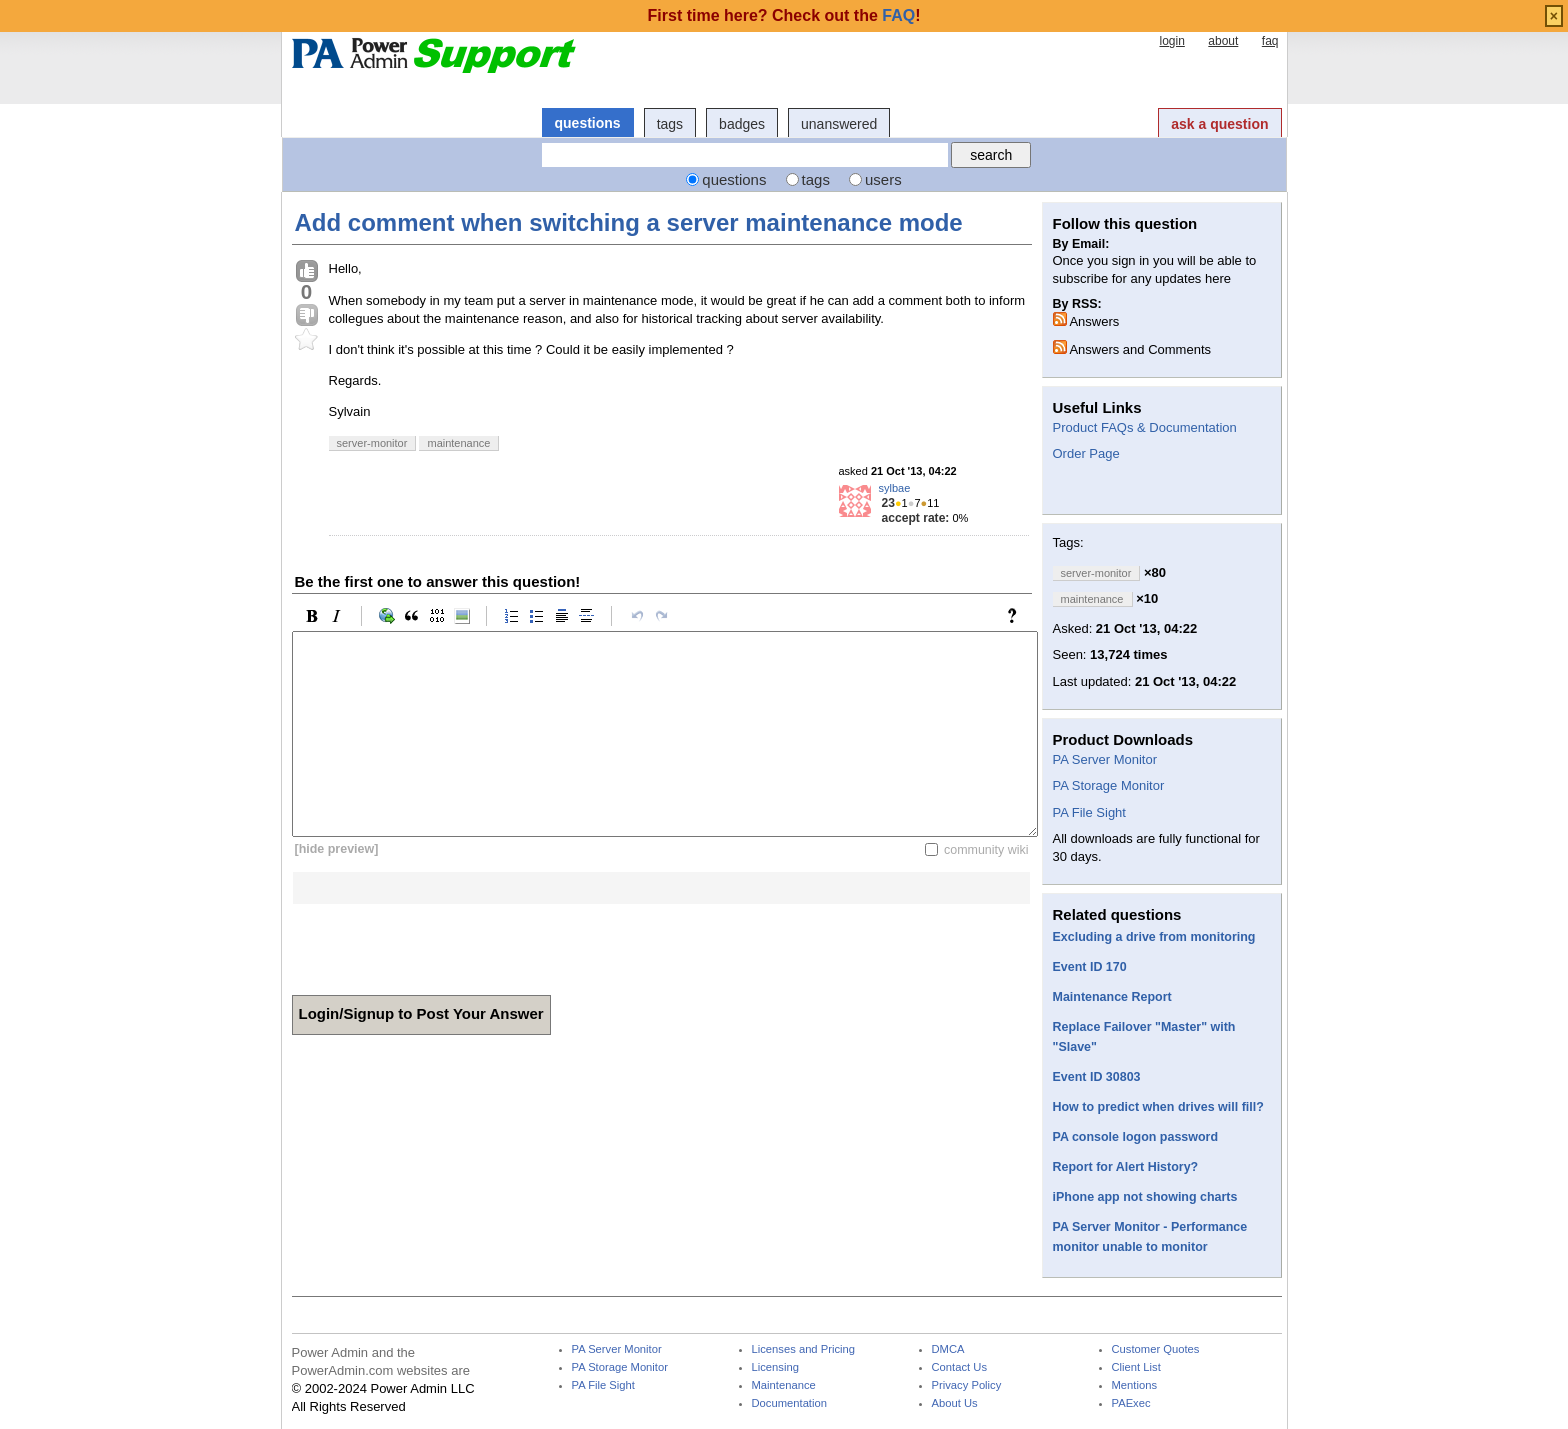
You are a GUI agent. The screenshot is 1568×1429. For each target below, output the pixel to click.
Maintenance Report (1112, 997)
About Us (955, 1403)
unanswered (839, 124)
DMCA (948, 1349)
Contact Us (960, 1367)
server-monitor (372, 443)
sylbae (895, 488)
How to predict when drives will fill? (1158, 1107)
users (883, 179)
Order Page (1086, 453)
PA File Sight (1089, 812)
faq (1270, 41)
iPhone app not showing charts (1145, 1197)
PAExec (1131, 1403)
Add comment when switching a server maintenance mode (629, 222)
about (1223, 41)
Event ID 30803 (1097, 1077)
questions (588, 123)
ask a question (1219, 124)
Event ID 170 (1090, 967)
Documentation (789, 1403)
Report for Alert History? (1126, 1167)
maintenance (458, 443)
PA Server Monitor (1105, 759)
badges (742, 124)
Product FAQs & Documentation (1145, 427)
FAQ (898, 15)
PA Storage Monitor (1109, 785)
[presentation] (444, 943)
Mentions (1135, 1385)
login (1171, 41)
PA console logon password (1136, 1137)
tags (670, 124)
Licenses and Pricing (804, 1349)
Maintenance (784, 1385)
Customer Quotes (1156, 1349)
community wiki (986, 849)
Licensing (775, 1367)
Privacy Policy (967, 1385)
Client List (1136, 1367)
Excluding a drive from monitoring (1154, 937)
